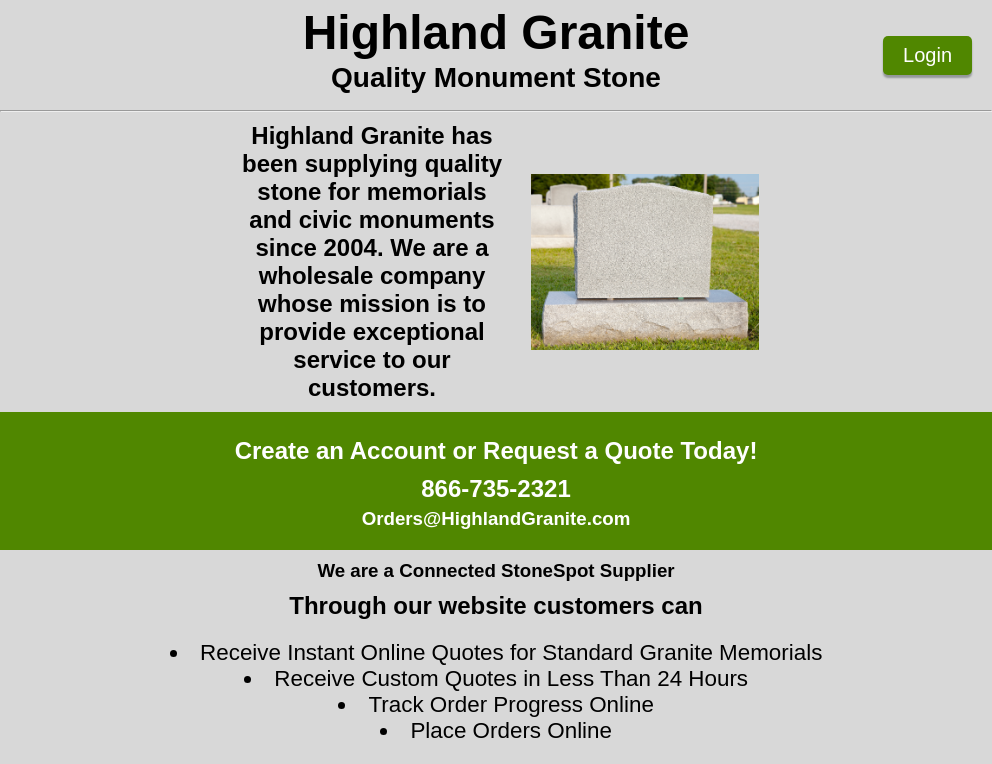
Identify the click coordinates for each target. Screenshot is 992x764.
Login (927, 55)
